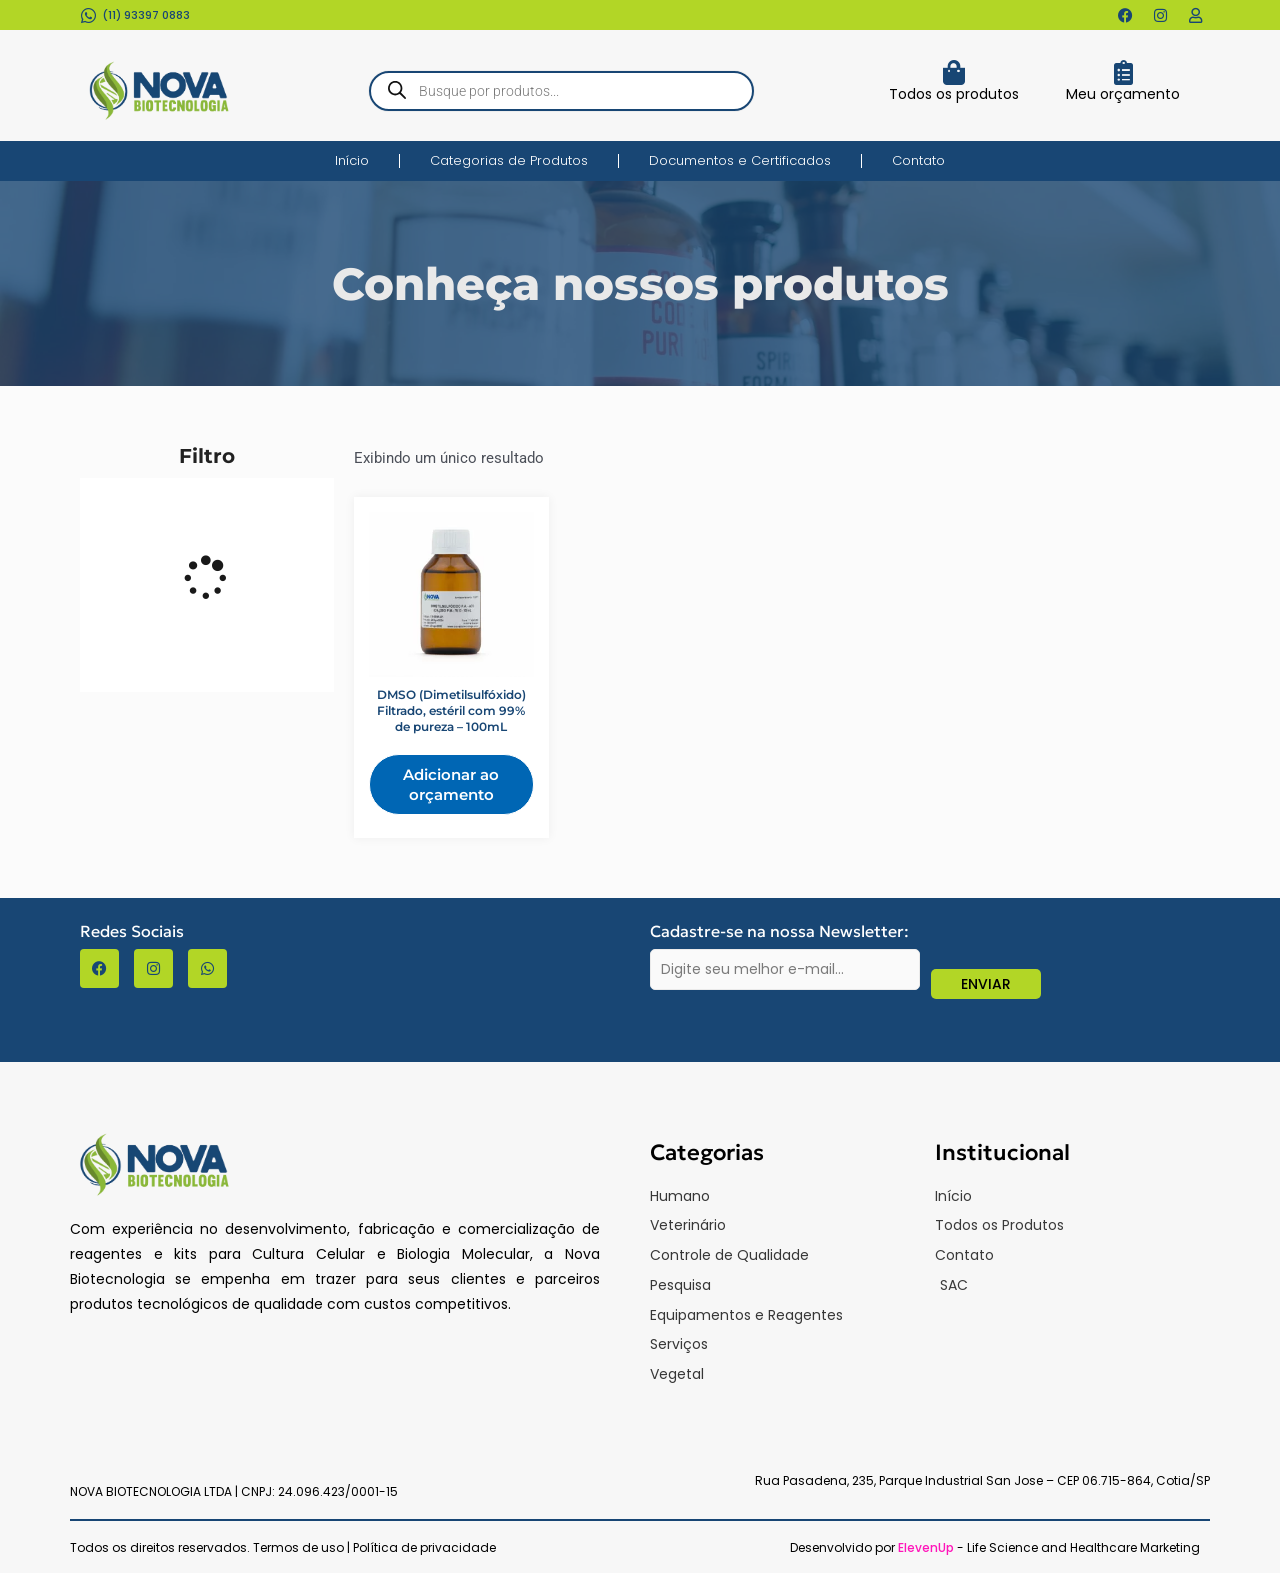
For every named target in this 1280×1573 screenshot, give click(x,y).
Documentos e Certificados (740, 160)
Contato (918, 160)
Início (352, 160)
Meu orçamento (1123, 94)
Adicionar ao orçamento (451, 784)
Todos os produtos (954, 94)
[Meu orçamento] (1123, 72)
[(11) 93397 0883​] (88, 15)
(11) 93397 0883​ (146, 15)
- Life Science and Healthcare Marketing (1049, 1547)
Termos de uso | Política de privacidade (374, 1547)
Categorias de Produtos (509, 160)
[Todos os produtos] (953, 72)
